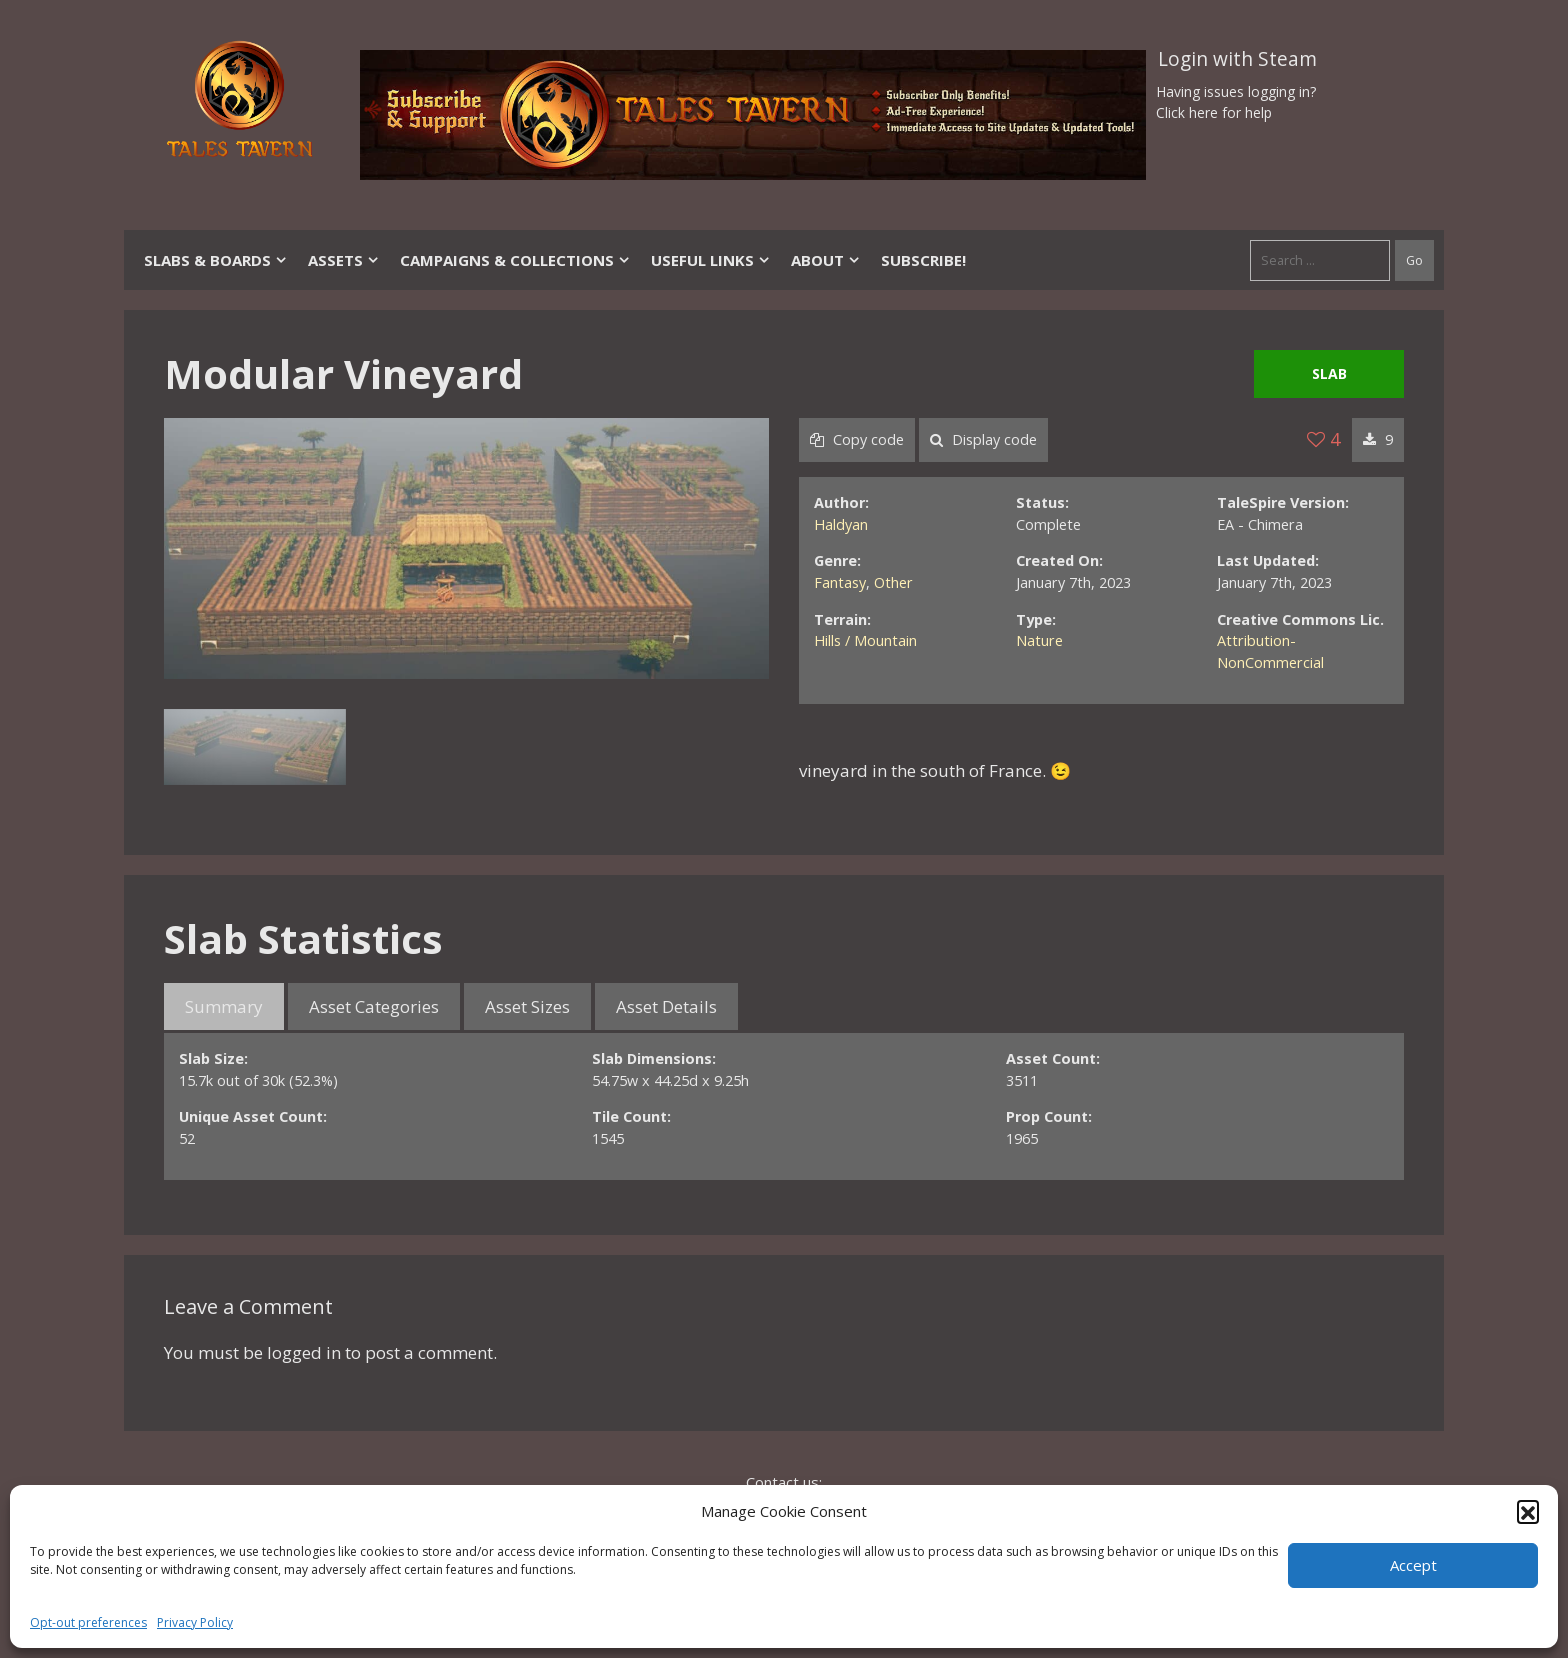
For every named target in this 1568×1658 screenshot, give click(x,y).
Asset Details (666, 1006)
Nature (1039, 640)
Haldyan (841, 524)
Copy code (857, 439)
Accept (1413, 1565)
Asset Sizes (527, 1006)
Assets (344, 260)
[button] (1528, 1511)
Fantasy (840, 582)
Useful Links (711, 260)
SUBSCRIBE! (923, 260)
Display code (983, 439)
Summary (224, 1006)
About (826, 260)
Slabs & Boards (216, 260)
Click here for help (1214, 112)
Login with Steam (1237, 59)
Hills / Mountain (865, 640)
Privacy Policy (195, 1622)
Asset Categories (374, 1006)
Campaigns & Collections (515, 260)
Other (893, 582)
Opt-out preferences (88, 1622)
